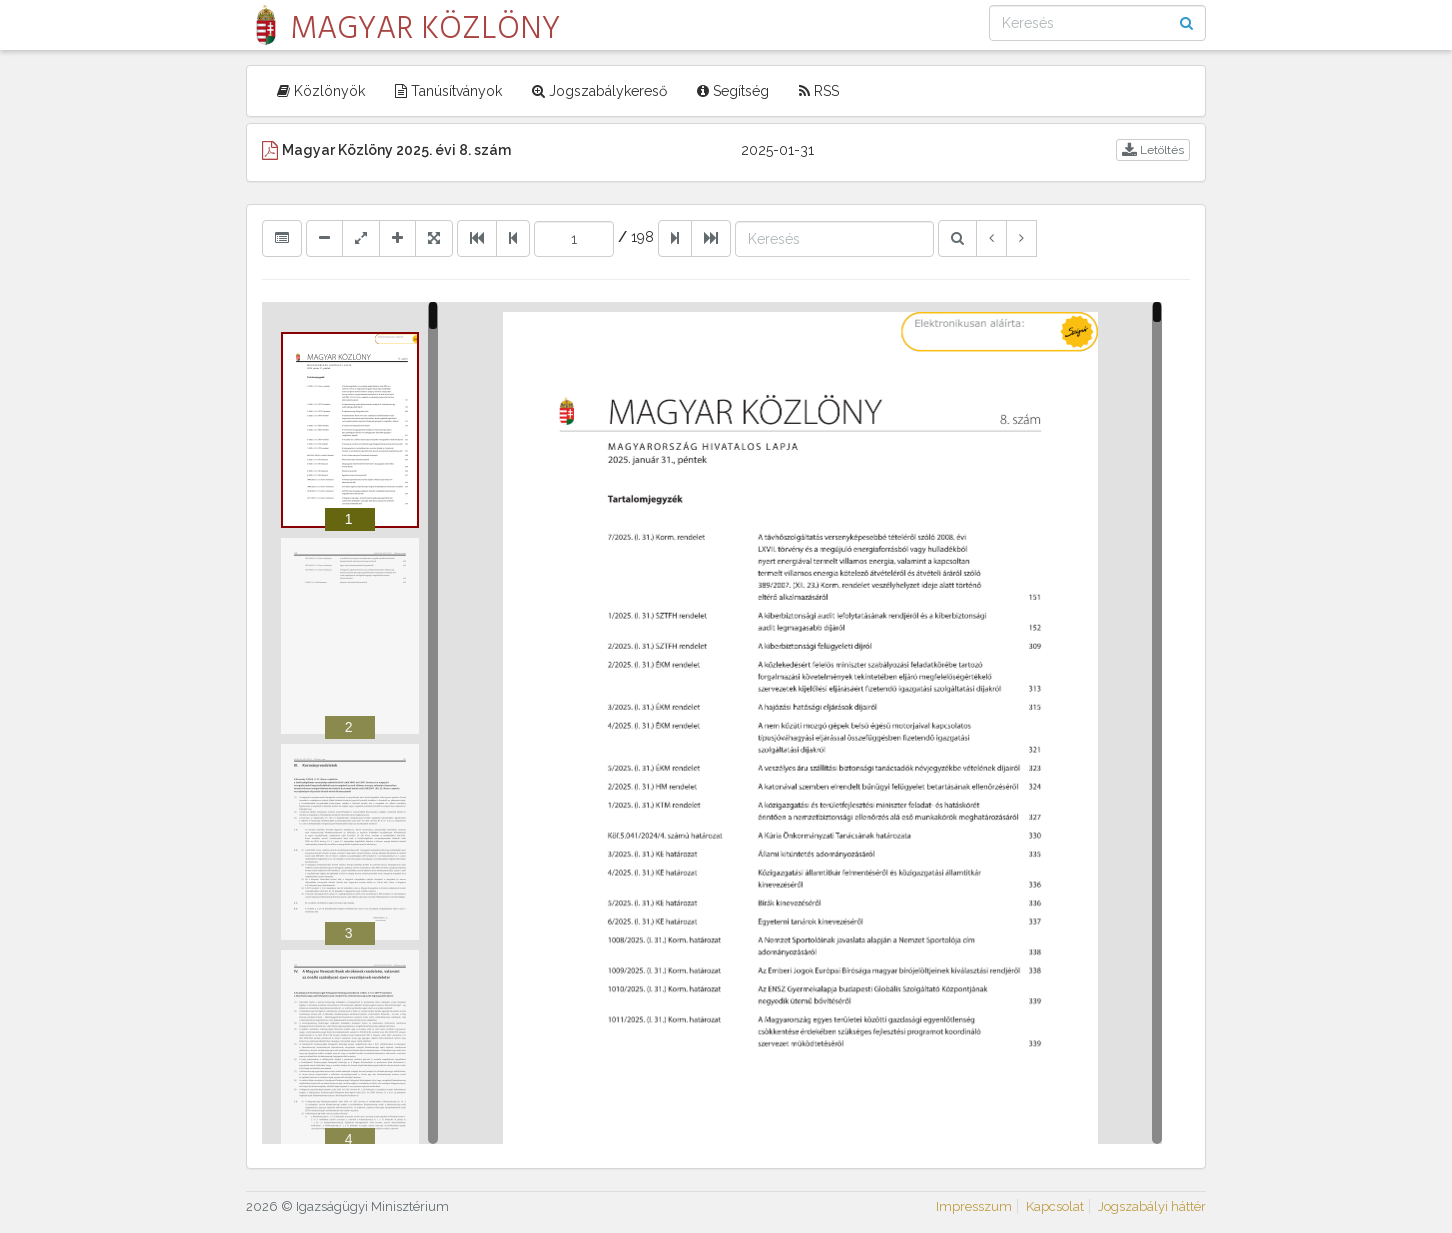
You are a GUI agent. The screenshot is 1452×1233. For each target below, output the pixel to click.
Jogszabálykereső (599, 91)
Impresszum (974, 1206)
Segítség (733, 91)
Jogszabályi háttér (1152, 1206)
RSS (819, 91)
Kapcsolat (1055, 1206)
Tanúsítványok (448, 91)
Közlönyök (321, 91)
